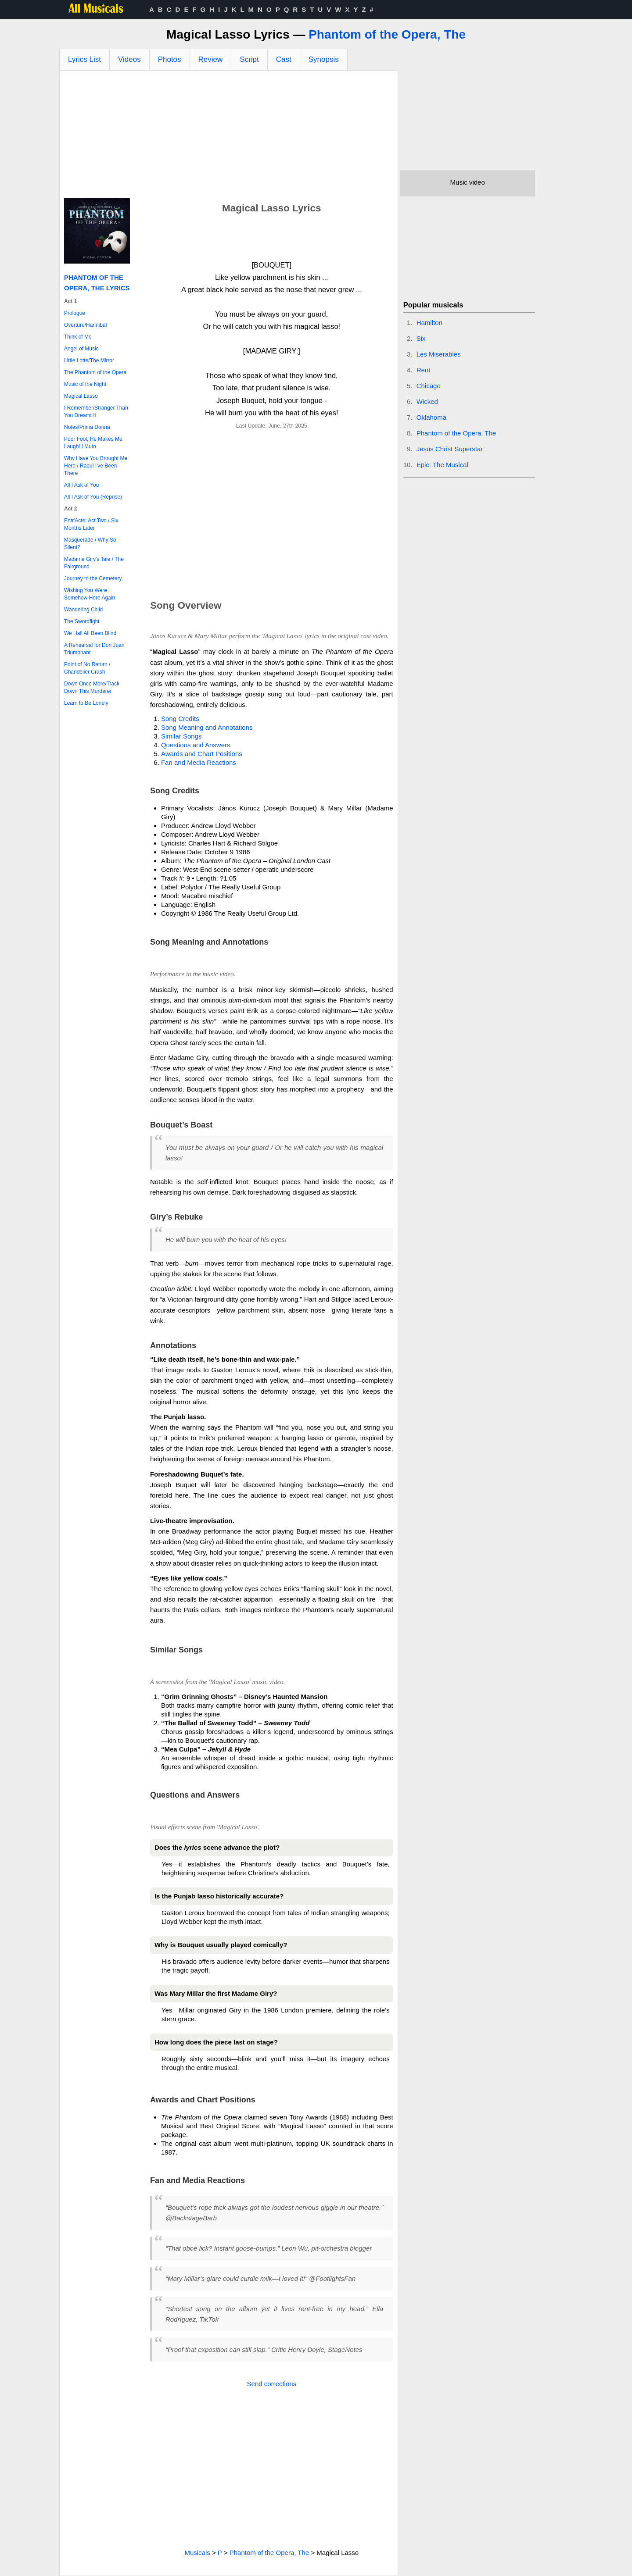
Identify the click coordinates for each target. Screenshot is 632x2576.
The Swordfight (82, 621)
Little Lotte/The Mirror (89, 360)
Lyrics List (84, 59)
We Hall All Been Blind (90, 633)
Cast (283, 59)
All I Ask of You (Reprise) (93, 497)
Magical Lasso (81, 396)
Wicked (427, 401)
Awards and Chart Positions (201, 753)
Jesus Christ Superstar (450, 449)
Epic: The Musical (442, 464)
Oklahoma (431, 417)
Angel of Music (81, 349)
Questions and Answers (195, 745)
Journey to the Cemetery (93, 578)
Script (249, 59)
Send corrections (272, 2383)
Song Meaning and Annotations (207, 727)
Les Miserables (439, 354)
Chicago (429, 385)
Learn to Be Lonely (86, 703)
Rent (424, 370)
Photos (169, 59)
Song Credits (180, 718)
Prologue (74, 313)
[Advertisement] (228, 136)
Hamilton (429, 322)
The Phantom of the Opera (95, 372)
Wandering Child (83, 610)
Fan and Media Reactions (198, 762)
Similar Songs (181, 736)
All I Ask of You (81, 485)
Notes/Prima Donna (87, 427)
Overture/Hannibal (85, 325)
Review (210, 59)
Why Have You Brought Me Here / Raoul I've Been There (95, 465)
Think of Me (78, 337)
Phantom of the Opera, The (387, 34)
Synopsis (324, 59)
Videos (129, 59)
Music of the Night (85, 384)
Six (421, 338)
